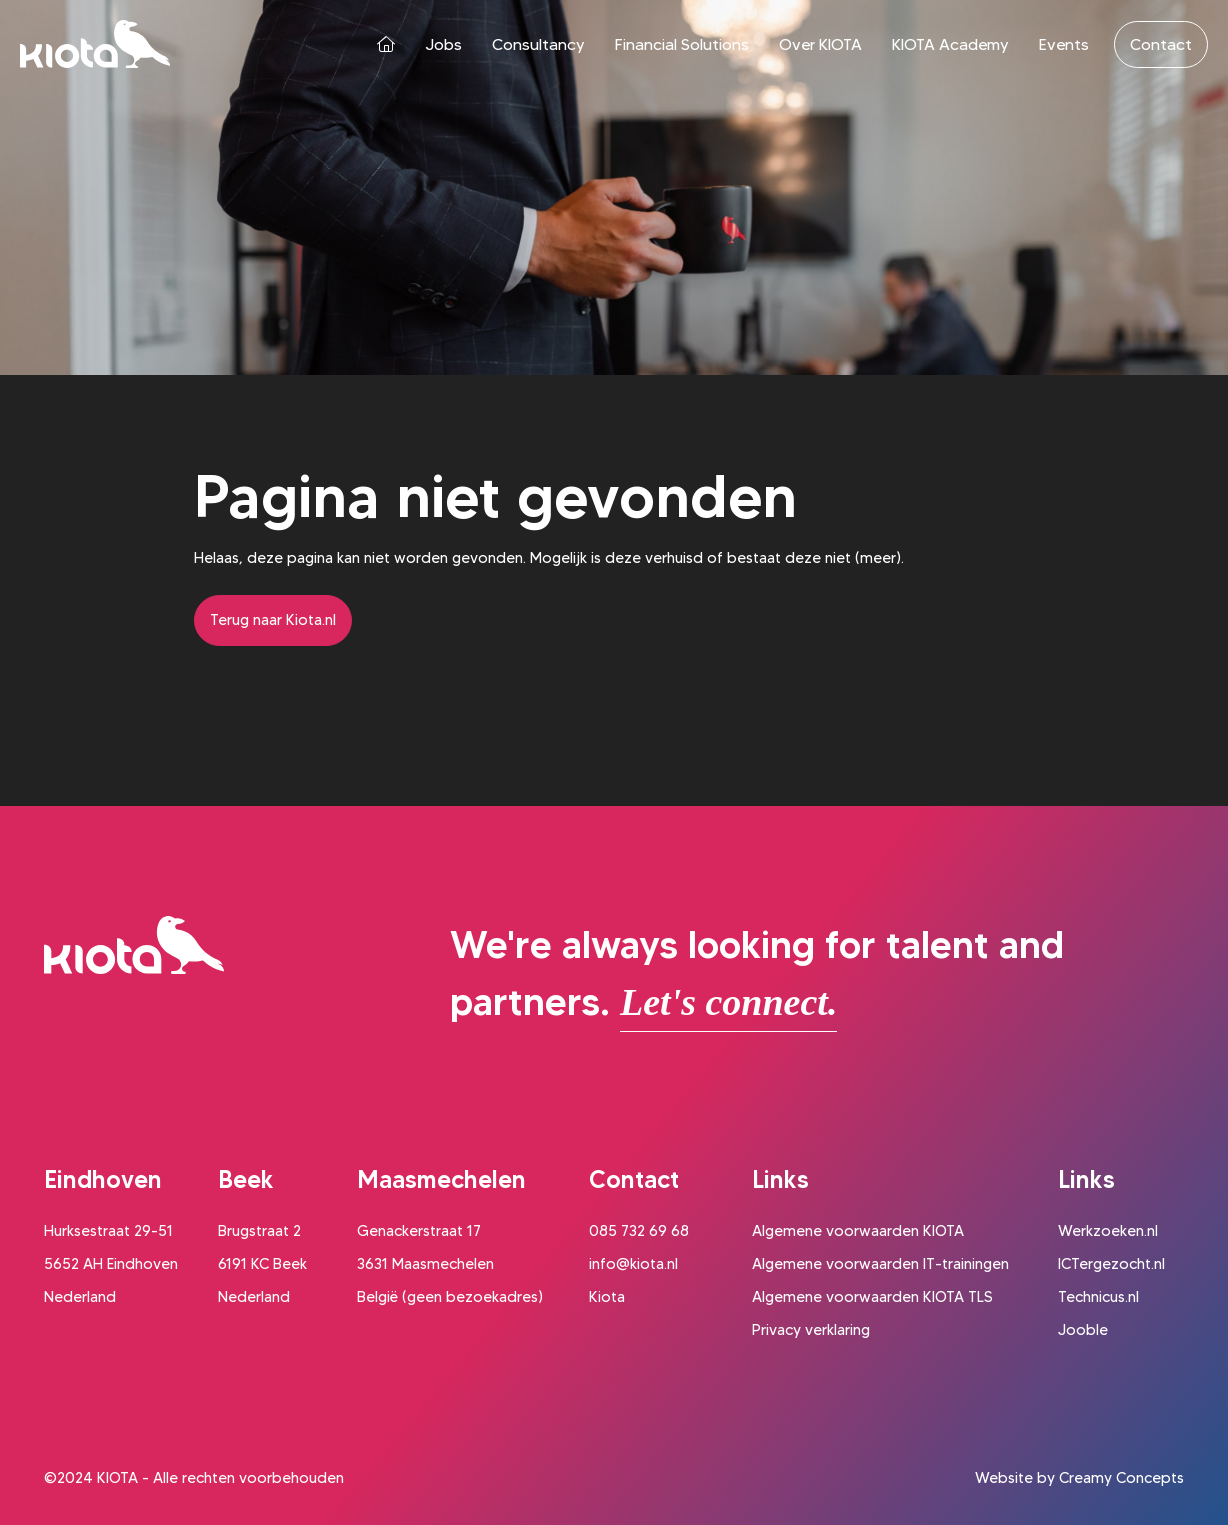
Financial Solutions (682, 44)
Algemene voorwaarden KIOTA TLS (872, 1297)
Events (1064, 44)
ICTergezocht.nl (1111, 1264)
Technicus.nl (1098, 1297)
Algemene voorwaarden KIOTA (858, 1231)
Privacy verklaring (811, 1330)
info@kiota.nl (633, 1264)
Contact (1161, 44)
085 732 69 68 (639, 1231)
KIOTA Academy (950, 44)
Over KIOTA (820, 44)
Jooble (1083, 1330)
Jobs (443, 44)
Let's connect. (728, 1002)
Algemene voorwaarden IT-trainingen (880, 1264)
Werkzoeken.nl (1108, 1231)
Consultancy (538, 44)
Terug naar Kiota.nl (273, 620)
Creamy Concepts (1121, 1478)
